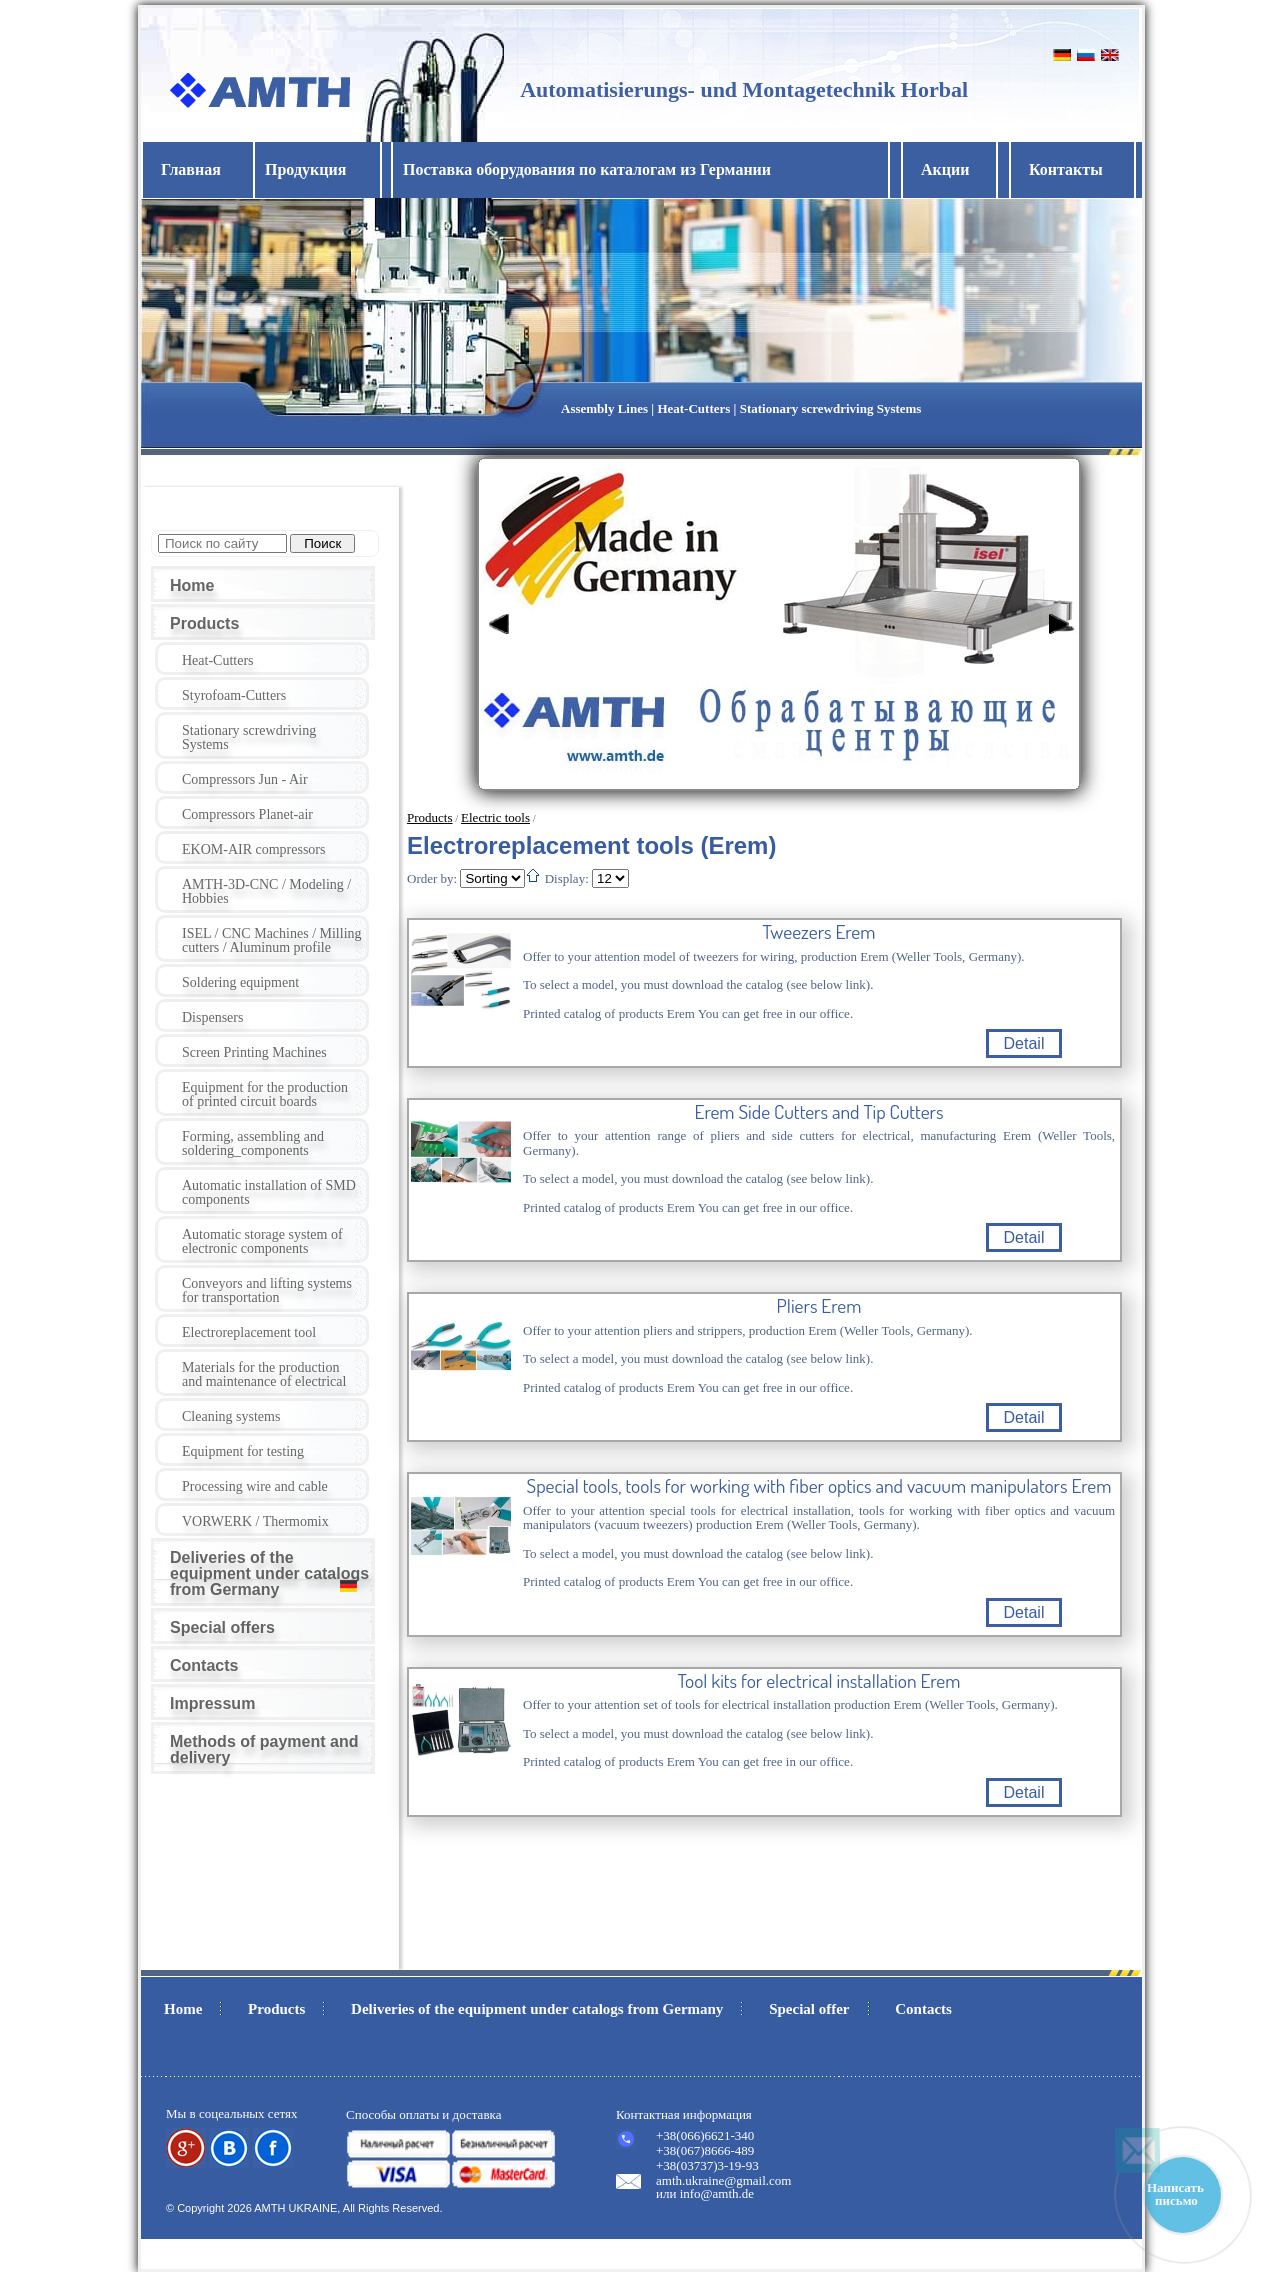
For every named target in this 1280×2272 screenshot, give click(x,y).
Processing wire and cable (255, 1486)
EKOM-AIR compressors (253, 849)
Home (192, 585)
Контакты (1066, 169)
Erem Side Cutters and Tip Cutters (819, 1112)
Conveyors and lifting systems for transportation (267, 1290)
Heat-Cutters (218, 660)
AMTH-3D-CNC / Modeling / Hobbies (266, 891)
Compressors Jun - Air (245, 779)
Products (204, 623)
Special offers (222, 1627)
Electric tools (495, 817)
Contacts (204, 1665)
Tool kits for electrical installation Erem (819, 1681)
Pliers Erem (819, 1306)
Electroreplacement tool (249, 1332)
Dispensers (212, 1017)
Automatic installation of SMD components (269, 1192)
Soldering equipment (240, 982)
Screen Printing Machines (254, 1052)
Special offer (809, 2009)
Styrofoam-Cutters (234, 695)
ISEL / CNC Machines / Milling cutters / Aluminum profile (272, 940)
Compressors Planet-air (247, 814)
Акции (945, 169)
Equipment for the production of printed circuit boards (265, 1094)
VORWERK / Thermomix (255, 1521)
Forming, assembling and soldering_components (253, 1143)
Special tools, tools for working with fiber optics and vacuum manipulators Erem (819, 1486)
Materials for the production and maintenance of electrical (264, 1374)
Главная (191, 169)
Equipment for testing (243, 1451)
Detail (1024, 1043)
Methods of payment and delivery (264, 1749)
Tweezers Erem (819, 932)
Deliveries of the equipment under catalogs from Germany (269, 1573)
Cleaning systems (231, 1416)
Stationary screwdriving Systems (249, 737)
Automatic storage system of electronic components (262, 1241)
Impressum (212, 1703)
